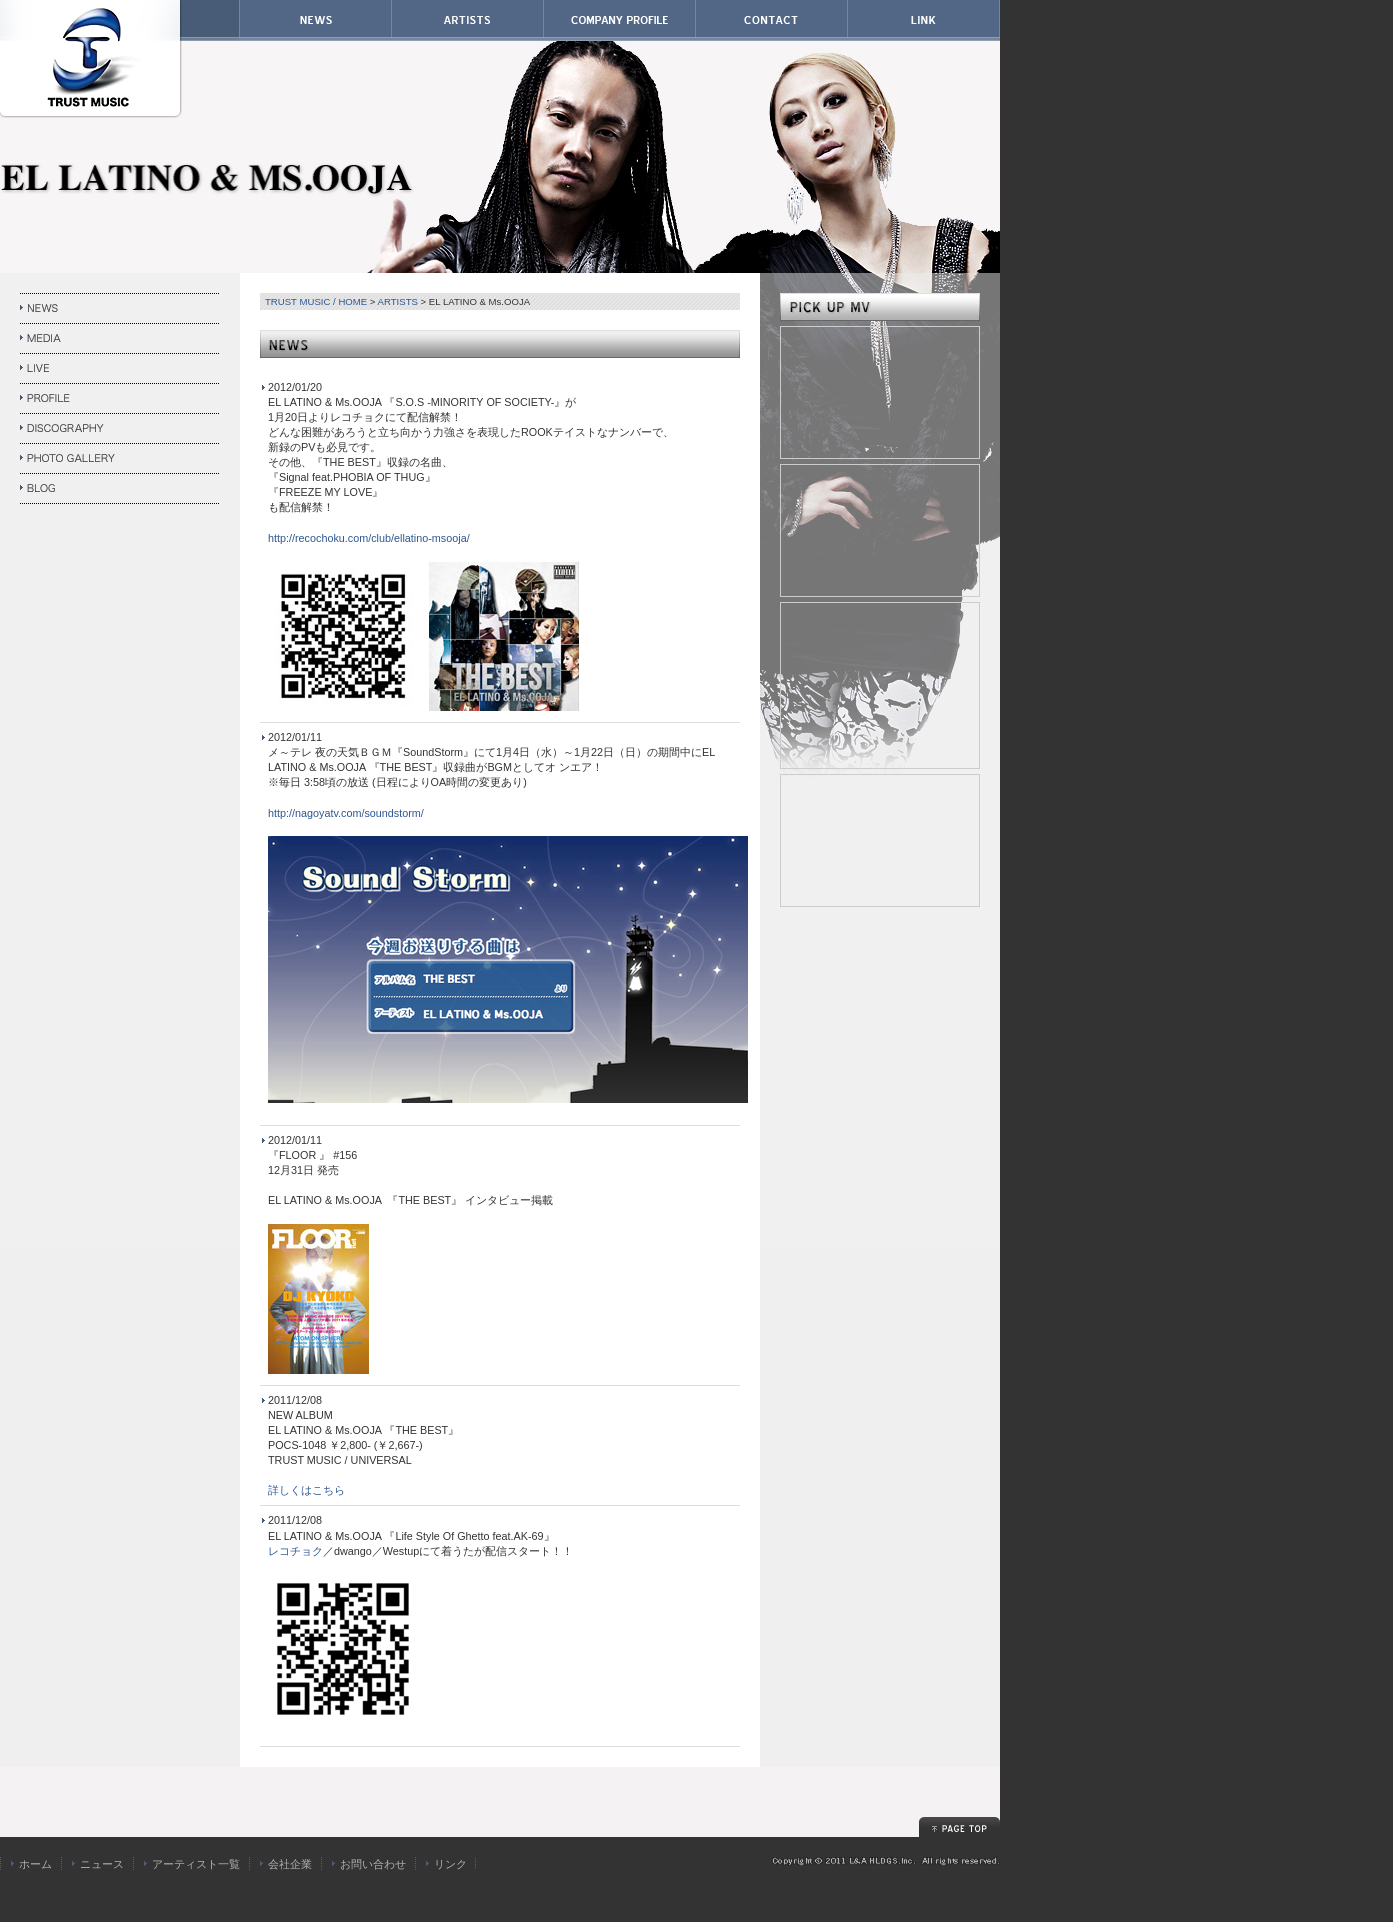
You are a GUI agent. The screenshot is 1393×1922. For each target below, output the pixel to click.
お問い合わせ (373, 1864)
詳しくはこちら (306, 1490)
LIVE (120, 369)
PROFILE (120, 399)
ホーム (35, 1864)
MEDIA (120, 339)
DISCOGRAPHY (120, 429)
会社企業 (290, 1864)
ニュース (102, 1864)
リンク (450, 1864)
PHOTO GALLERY (120, 459)
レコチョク (295, 1551)
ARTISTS (398, 301)
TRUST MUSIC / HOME (316, 301)
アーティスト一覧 (196, 1864)
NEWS (120, 309)
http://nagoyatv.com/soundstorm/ (346, 813)
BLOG (120, 489)
